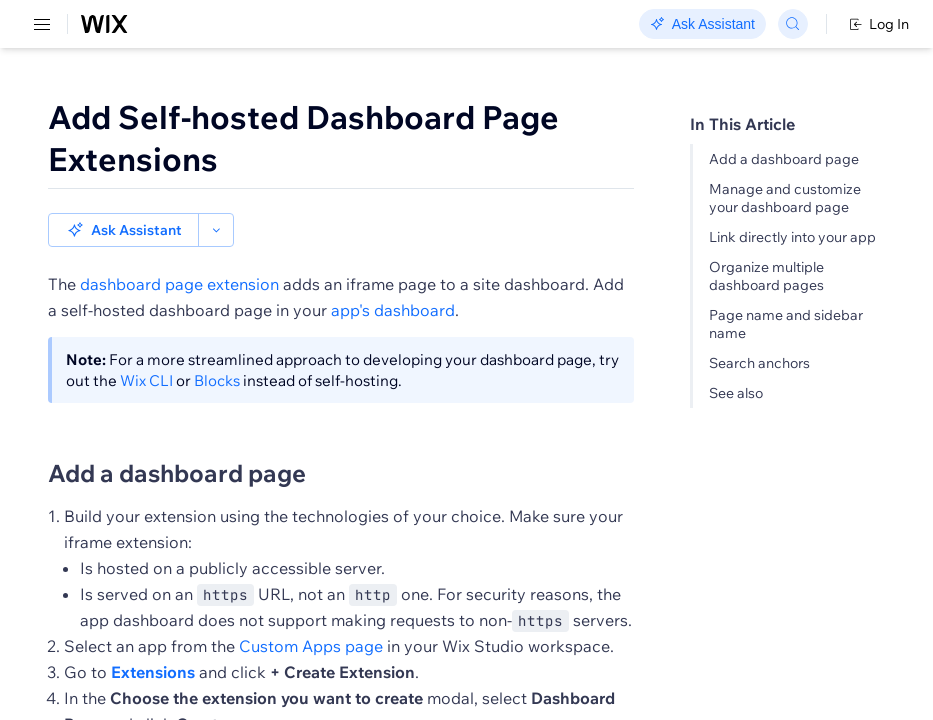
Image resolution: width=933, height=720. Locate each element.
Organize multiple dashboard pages (766, 276)
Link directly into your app (792, 237)
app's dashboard (393, 276)
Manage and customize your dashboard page (785, 198)
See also (736, 393)
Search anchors (759, 363)
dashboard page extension (179, 250)
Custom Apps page (311, 612)
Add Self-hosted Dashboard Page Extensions (303, 138)
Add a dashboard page (784, 159)
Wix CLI (146, 346)
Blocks (217, 346)
